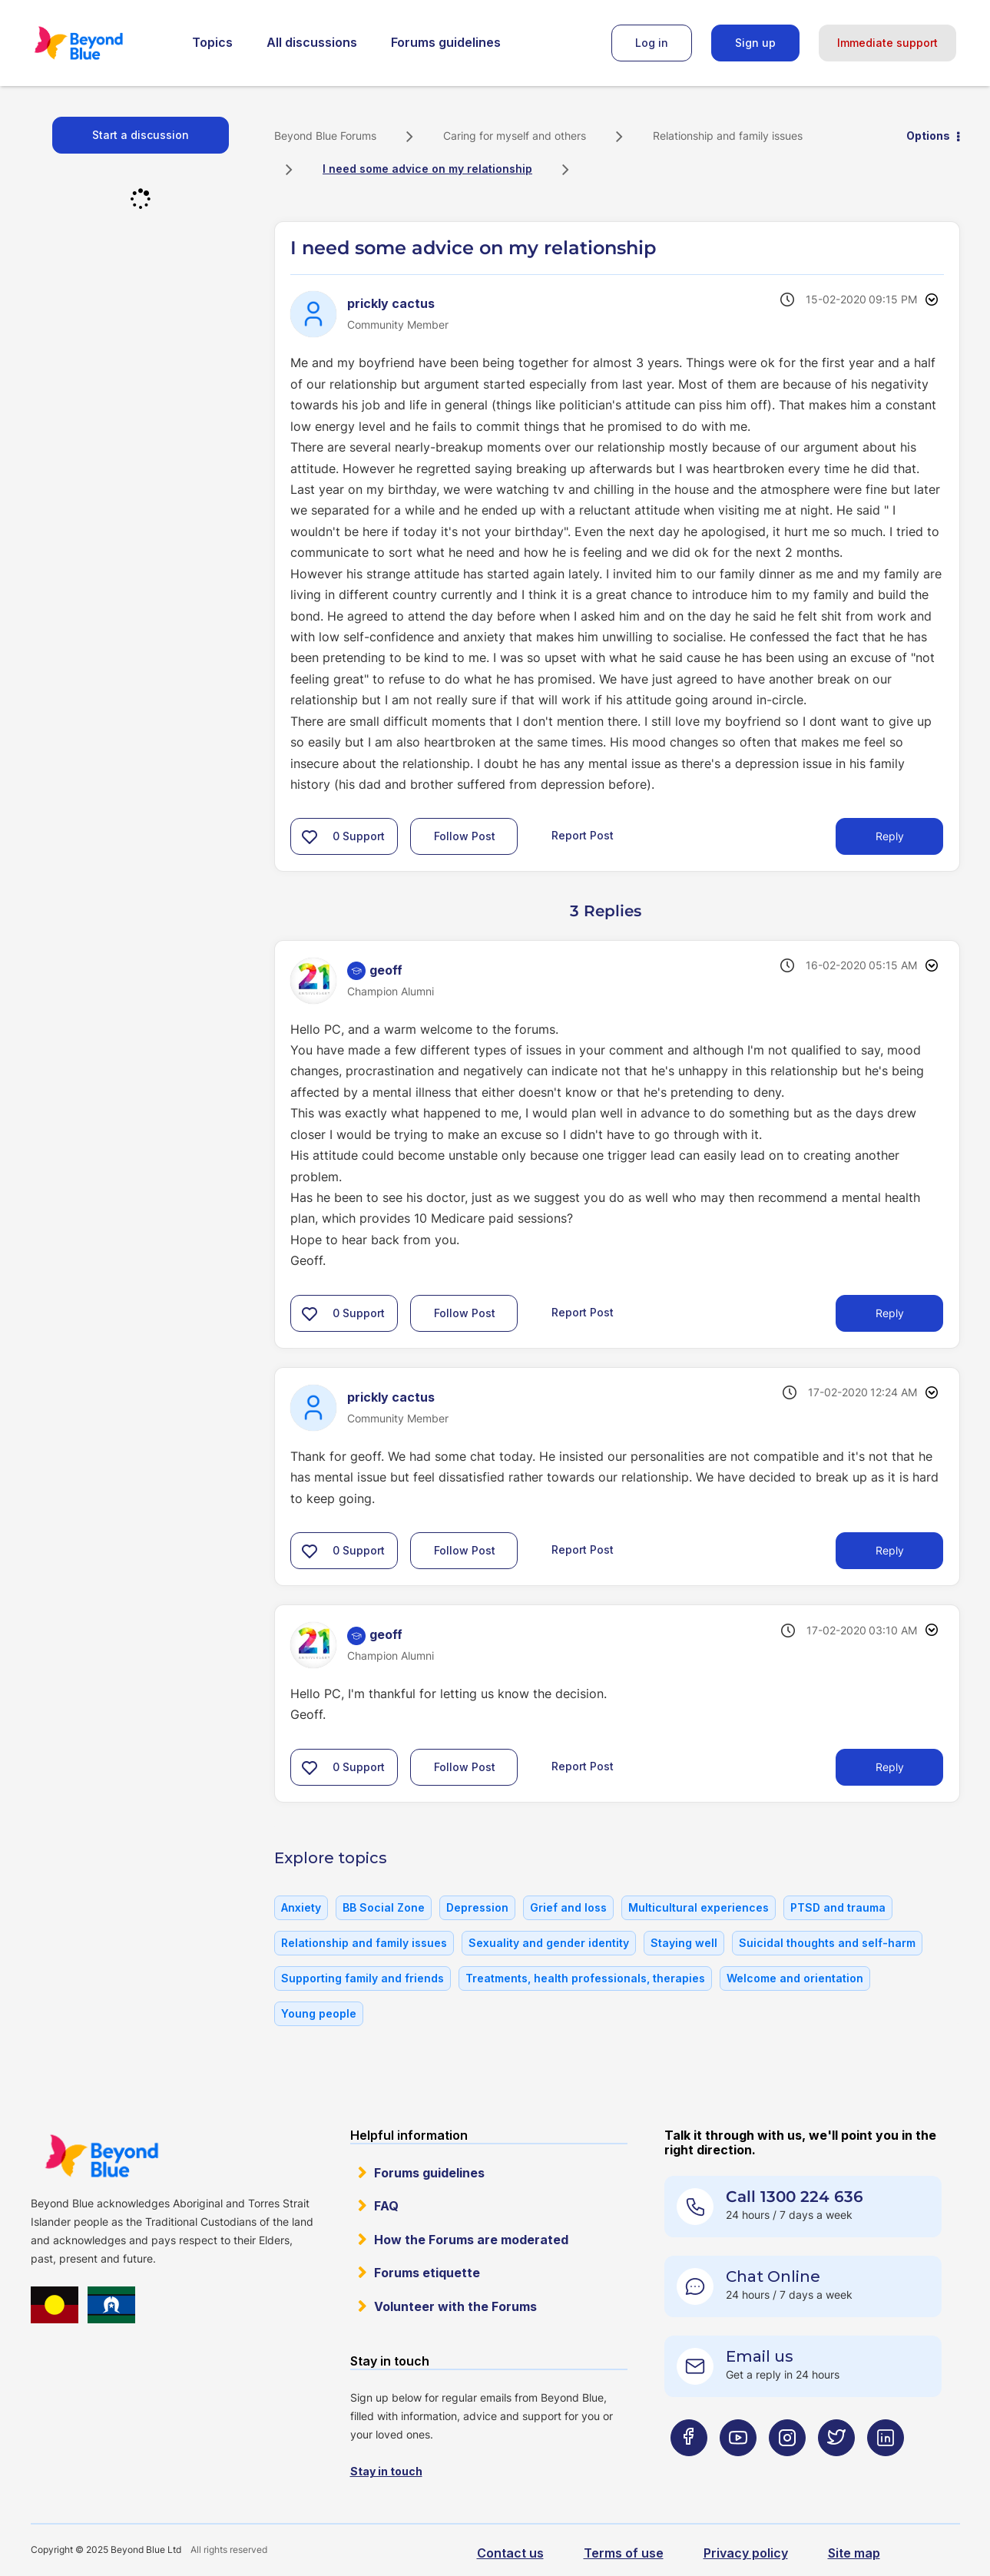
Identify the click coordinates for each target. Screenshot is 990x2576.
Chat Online (773, 2276)
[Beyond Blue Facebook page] (689, 2468)
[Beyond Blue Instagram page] (787, 2468)
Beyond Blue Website (101, 2155)
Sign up (755, 42)
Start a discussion (140, 134)
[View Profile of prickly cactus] (391, 303)
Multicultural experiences (698, 1907)
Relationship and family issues (728, 135)
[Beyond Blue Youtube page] (738, 2468)
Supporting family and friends (362, 1978)
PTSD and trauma (838, 1907)
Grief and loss (568, 1907)
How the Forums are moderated (471, 2239)
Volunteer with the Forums (455, 2306)
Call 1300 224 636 (794, 2196)
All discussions (312, 42)
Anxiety (301, 1907)
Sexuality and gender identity (549, 1942)
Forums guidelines (446, 42)
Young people (318, 2013)
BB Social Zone (384, 1907)
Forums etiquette (427, 2272)
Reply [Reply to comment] (890, 1312)
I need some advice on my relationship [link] (427, 168)
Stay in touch (386, 2471)
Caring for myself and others (514, 135)
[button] (309, 836)
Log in (651, 42)
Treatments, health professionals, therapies (585, 1978)
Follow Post (464, 836)
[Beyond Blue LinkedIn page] (885, 2468)
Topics (212, 42)
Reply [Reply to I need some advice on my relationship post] (890, 836)
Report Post (582, 835)
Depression (477, 1907)
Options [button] (928, 135)
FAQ (386, 2205)
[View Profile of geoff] (385, 970)
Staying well (684, 1942)
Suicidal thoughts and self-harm (827, 1942)
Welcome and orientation (795, 1978)
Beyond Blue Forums (100, 43)
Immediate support (887, 42)
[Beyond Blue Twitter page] (836, 2468)
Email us (759, 2356)
